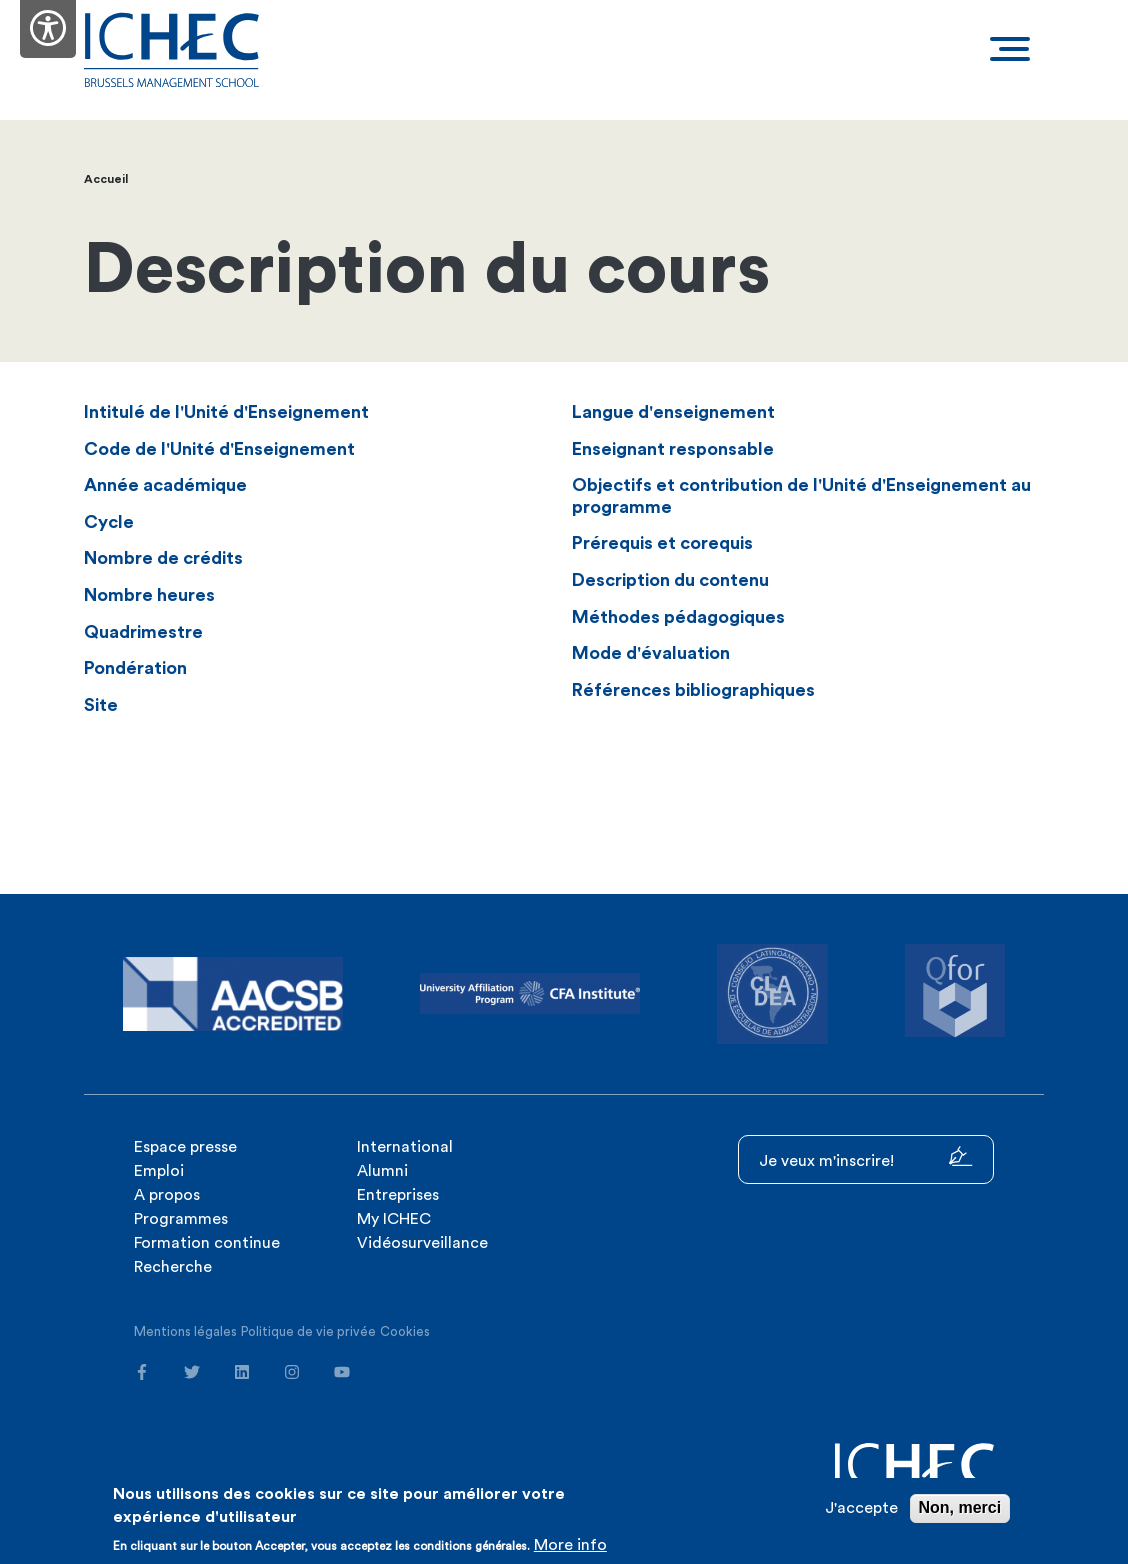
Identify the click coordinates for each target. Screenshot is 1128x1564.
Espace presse (185, 1147)
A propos (167, 1195)
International (405, 1147)
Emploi (159, 1171)
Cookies (405, 1331)
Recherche (173, 1267)
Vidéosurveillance (422, 1243)
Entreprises (398, 1195)
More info (570, 1545)
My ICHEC (394, 1219)
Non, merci (960, 1507)
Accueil (106, 179)
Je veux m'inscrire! (866, 1157)
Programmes (181, 1219)
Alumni (382, 1171)
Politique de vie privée (308, 1331)
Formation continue (207, 1243)
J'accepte (861, 1508)
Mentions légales (185, 1331)
